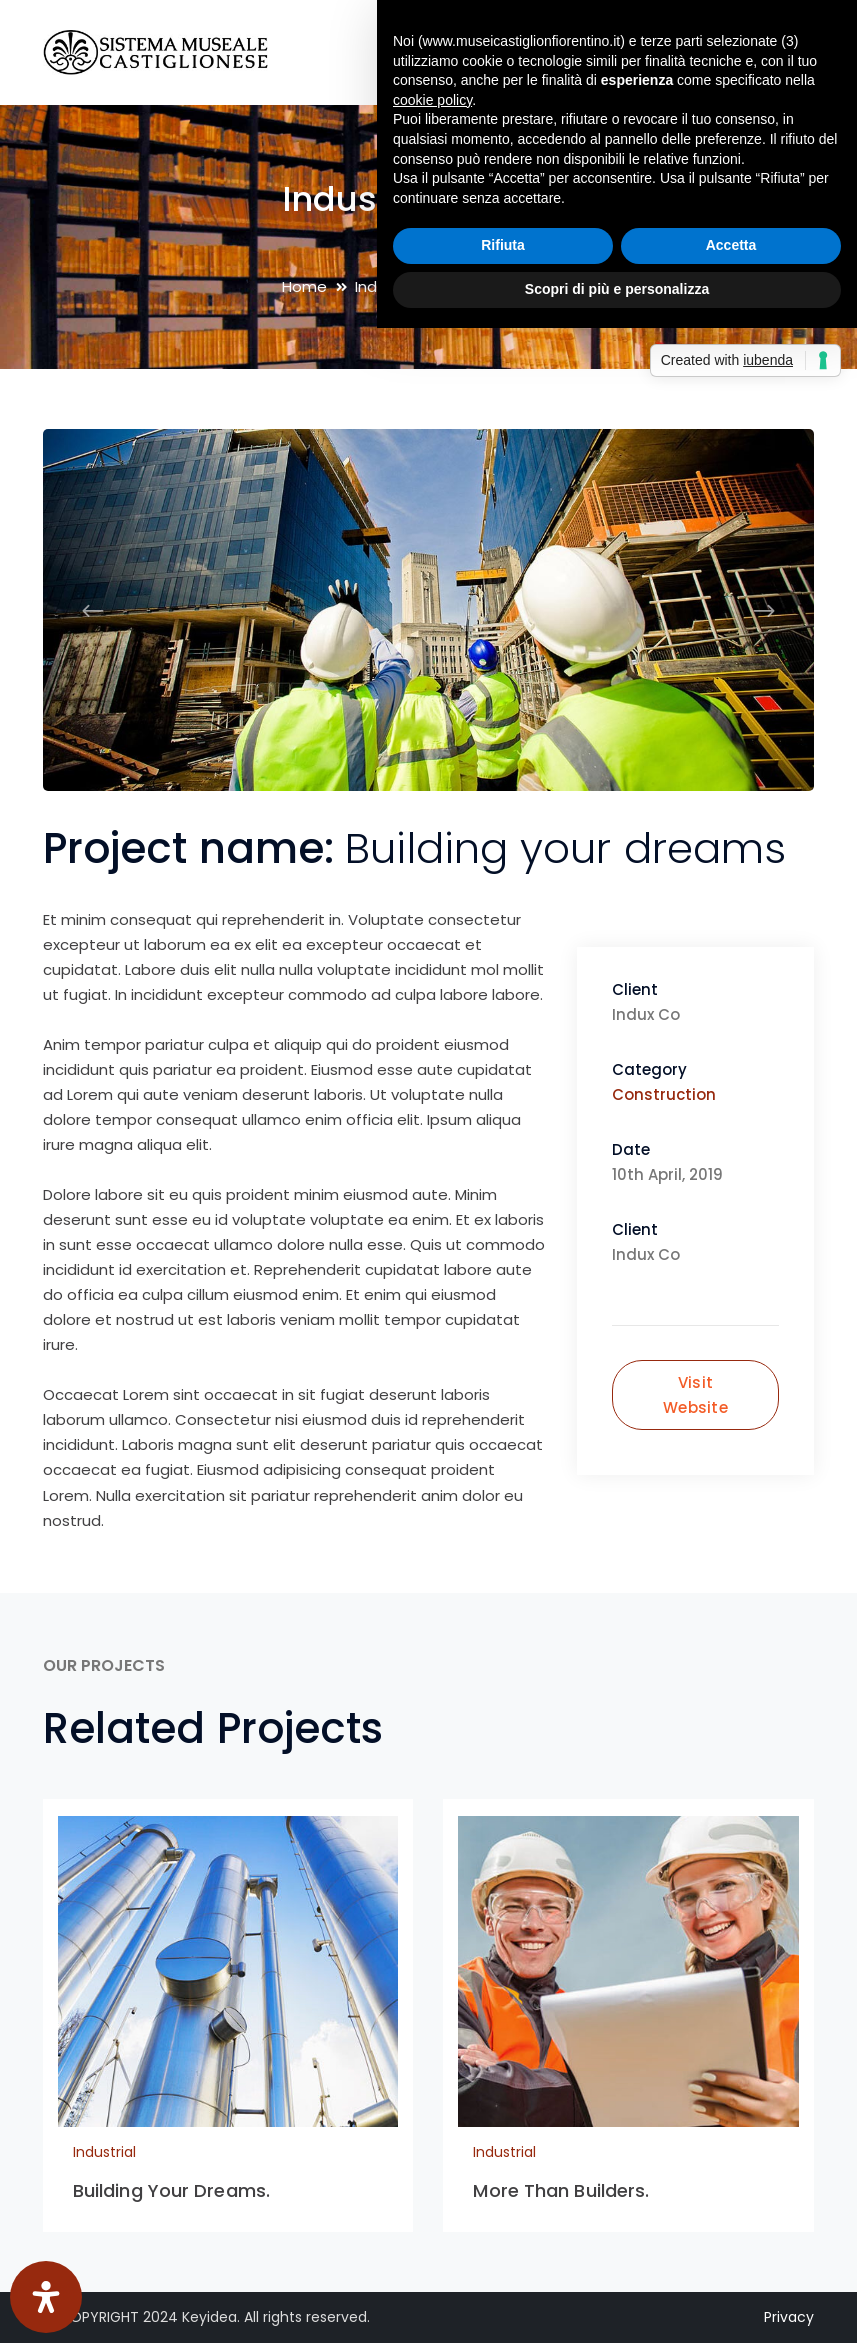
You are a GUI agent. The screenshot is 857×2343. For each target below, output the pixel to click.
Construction (664, 1094)
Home (304, 286)
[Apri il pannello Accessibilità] (46, 2297)
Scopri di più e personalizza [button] (617, 289)
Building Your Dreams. (171, 2190)
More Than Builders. (561, 2190)
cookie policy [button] (432, 100)
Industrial (104, 2152)
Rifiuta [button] (503, 245)
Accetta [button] (731, 245)
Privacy (789, 2317)
